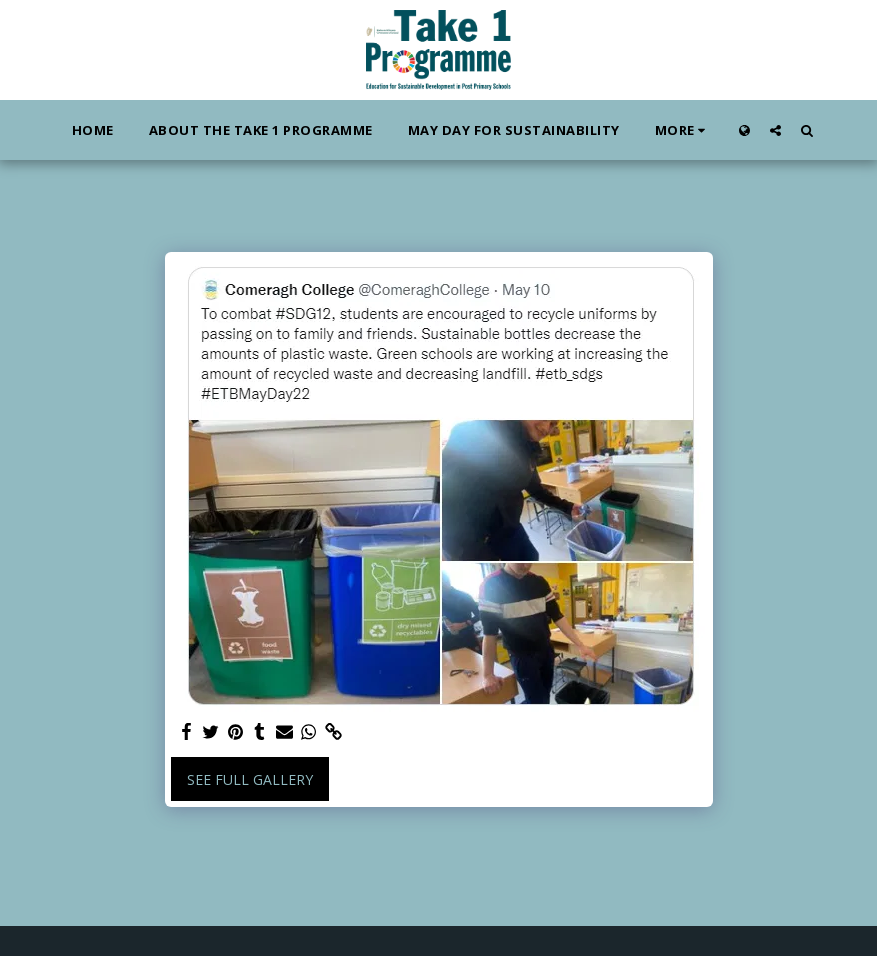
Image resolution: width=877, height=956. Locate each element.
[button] (775, 130)
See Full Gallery (250, 779)
